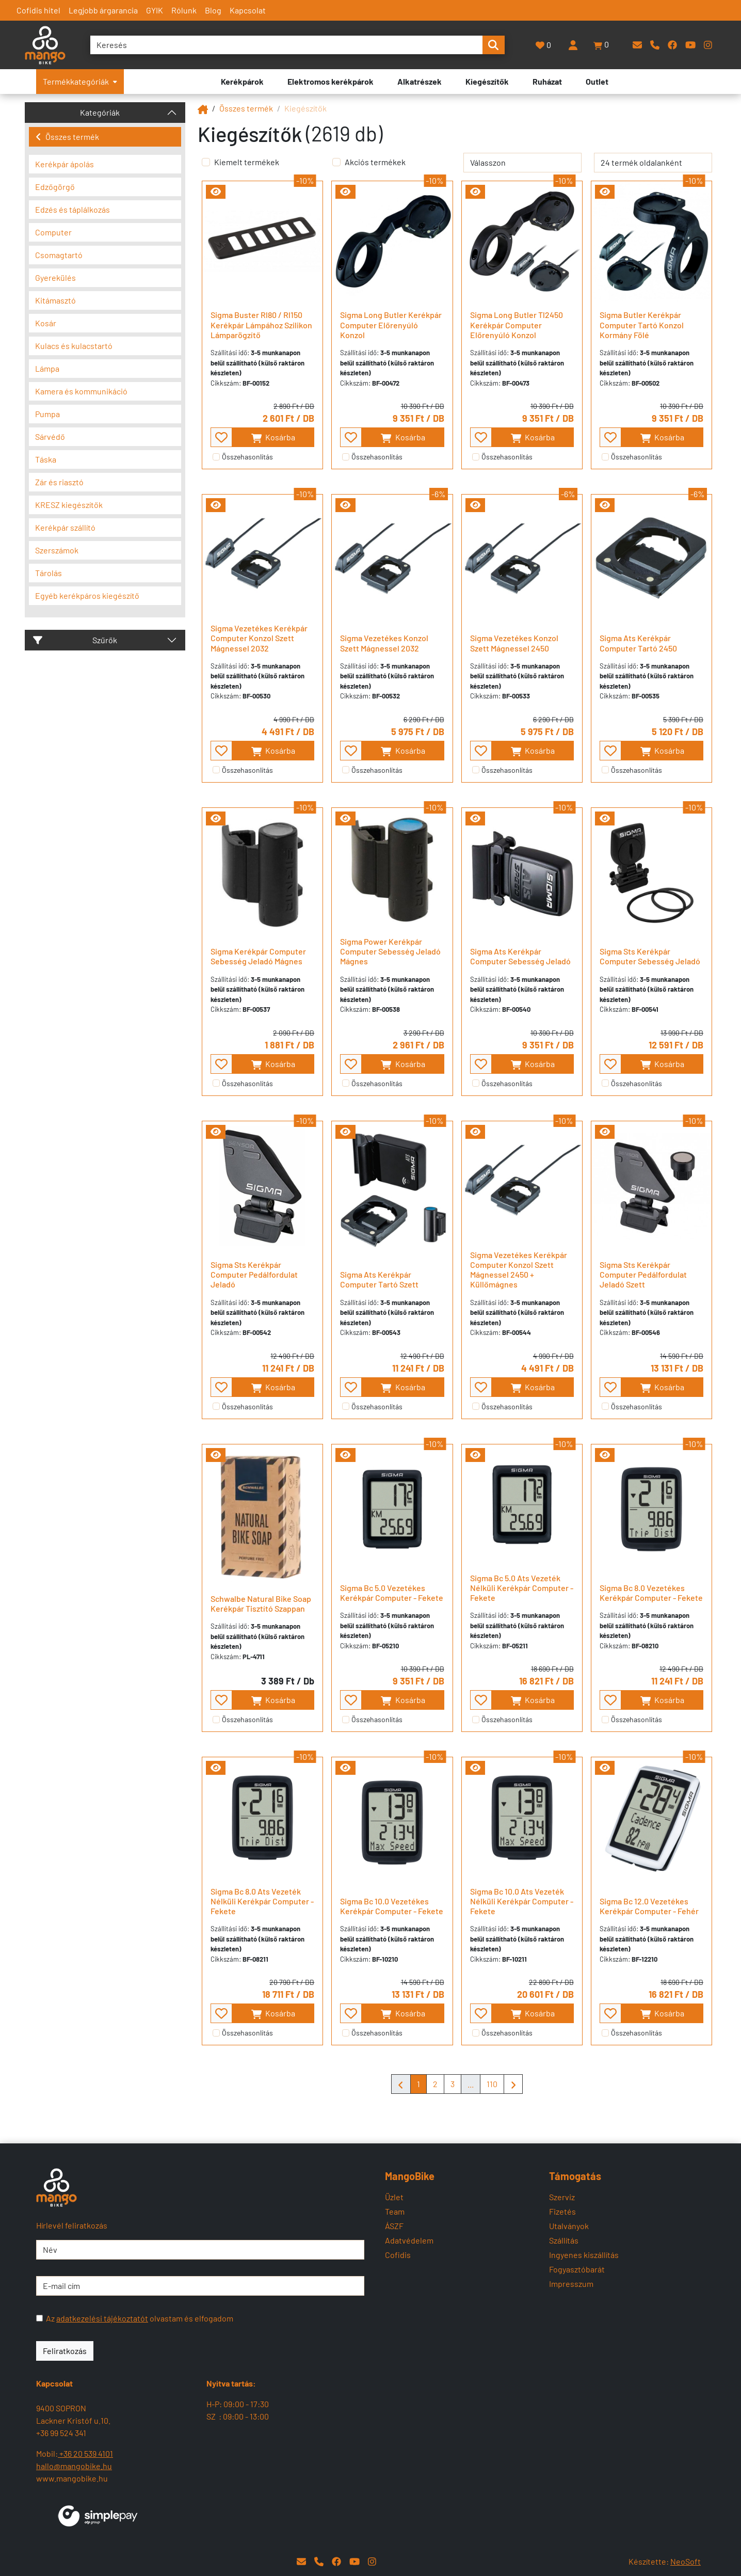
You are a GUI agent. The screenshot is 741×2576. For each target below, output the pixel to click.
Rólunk (184, 10)
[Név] (200, 2250)
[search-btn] (493, 45)
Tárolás (48, 573)
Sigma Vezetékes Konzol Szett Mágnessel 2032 (384, 643)
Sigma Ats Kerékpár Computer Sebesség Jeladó (520, 956)
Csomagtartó (59, 255)
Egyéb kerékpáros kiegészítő (87, 595)
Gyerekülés (55, 277)
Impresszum (571, 2283)
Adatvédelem (409, 2240)
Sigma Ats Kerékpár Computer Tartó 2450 (638, 643)
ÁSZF (394, 2226)
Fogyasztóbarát (577, 2269)
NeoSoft (685, 2561)
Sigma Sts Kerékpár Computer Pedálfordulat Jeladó (254, 1274)
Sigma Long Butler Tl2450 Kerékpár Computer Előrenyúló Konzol (516, 324)
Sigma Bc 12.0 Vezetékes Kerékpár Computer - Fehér (649, 1906)
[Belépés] (572, 45)
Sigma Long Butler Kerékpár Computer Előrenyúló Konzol (391, 324)
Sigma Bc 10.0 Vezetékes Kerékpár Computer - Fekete (391, 1906)
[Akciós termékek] (336, 162)
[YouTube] (690, 45)
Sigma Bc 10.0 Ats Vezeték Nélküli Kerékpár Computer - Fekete (521, 1901)
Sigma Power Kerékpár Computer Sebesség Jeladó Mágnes (390, 951)
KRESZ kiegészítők (69, 505)
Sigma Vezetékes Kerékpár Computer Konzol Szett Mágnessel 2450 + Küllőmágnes (518, 1270)
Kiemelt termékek (246, 162)
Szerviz (562, 2197)
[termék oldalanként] (653, 162)
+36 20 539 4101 (85, 2453)
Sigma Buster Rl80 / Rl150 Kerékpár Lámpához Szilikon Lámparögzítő (261, 324)
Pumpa (47, 414)
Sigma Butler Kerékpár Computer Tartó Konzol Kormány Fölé (642, 324)
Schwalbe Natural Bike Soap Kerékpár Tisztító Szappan (261, 1603)
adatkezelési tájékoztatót (102, 2318)
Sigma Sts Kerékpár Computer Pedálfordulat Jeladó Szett (643, 1274)
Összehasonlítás (247, 456)
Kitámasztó (55, 300)
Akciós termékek (375, 162)
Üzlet (394, 2197)
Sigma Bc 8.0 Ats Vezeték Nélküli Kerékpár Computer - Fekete (262, 1901)
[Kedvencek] (543, 45)
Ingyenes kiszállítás (584, 2255)
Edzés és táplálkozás (72, 209)
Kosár (45, 323)
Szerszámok (56, 550)
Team (395, 2211)
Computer (53, 232)
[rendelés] (522, 162)
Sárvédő (50, 436)
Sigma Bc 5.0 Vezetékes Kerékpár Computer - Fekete (391, 1592)
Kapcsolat (248, 10)
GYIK (154, 10)
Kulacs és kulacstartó (73, 346)
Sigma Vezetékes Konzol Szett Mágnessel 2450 (514, 643)
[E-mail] (637, 45)
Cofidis (398, 2255)
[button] (601, 45)
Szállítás (563, 2240)
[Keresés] (286, 45)
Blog (213, 10)
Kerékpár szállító (65, 527)
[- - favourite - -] (221, 437)
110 (492, 2084)
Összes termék (67, 136)
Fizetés (562, 2211)
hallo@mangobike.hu (74, 2466)
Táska (45, 459)
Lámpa (47, 368)
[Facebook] (672, 45)
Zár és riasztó (59, 482)
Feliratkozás (65, 2351)
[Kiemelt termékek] (206, 162)
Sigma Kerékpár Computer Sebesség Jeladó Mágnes (258, 956)
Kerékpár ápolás (64, 164)
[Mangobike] (203, 108)
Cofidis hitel (38, 10)
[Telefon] (655, 45)
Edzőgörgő (55, 187)
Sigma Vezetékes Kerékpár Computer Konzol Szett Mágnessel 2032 (259, 638)
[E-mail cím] (200, 2286)
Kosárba (273, 437)
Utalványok (569, 2226)
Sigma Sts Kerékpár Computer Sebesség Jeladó (650, 956)
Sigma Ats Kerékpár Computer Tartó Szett (379, 1279)
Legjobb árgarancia (103, 10)
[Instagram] (708, 45)
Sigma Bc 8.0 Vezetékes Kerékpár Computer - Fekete (651, 1592)
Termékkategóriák (80, 81)
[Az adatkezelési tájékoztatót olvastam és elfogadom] (39, 2318)
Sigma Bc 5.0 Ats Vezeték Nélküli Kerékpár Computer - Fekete (521, 1587)
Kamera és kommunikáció (81, 391)
